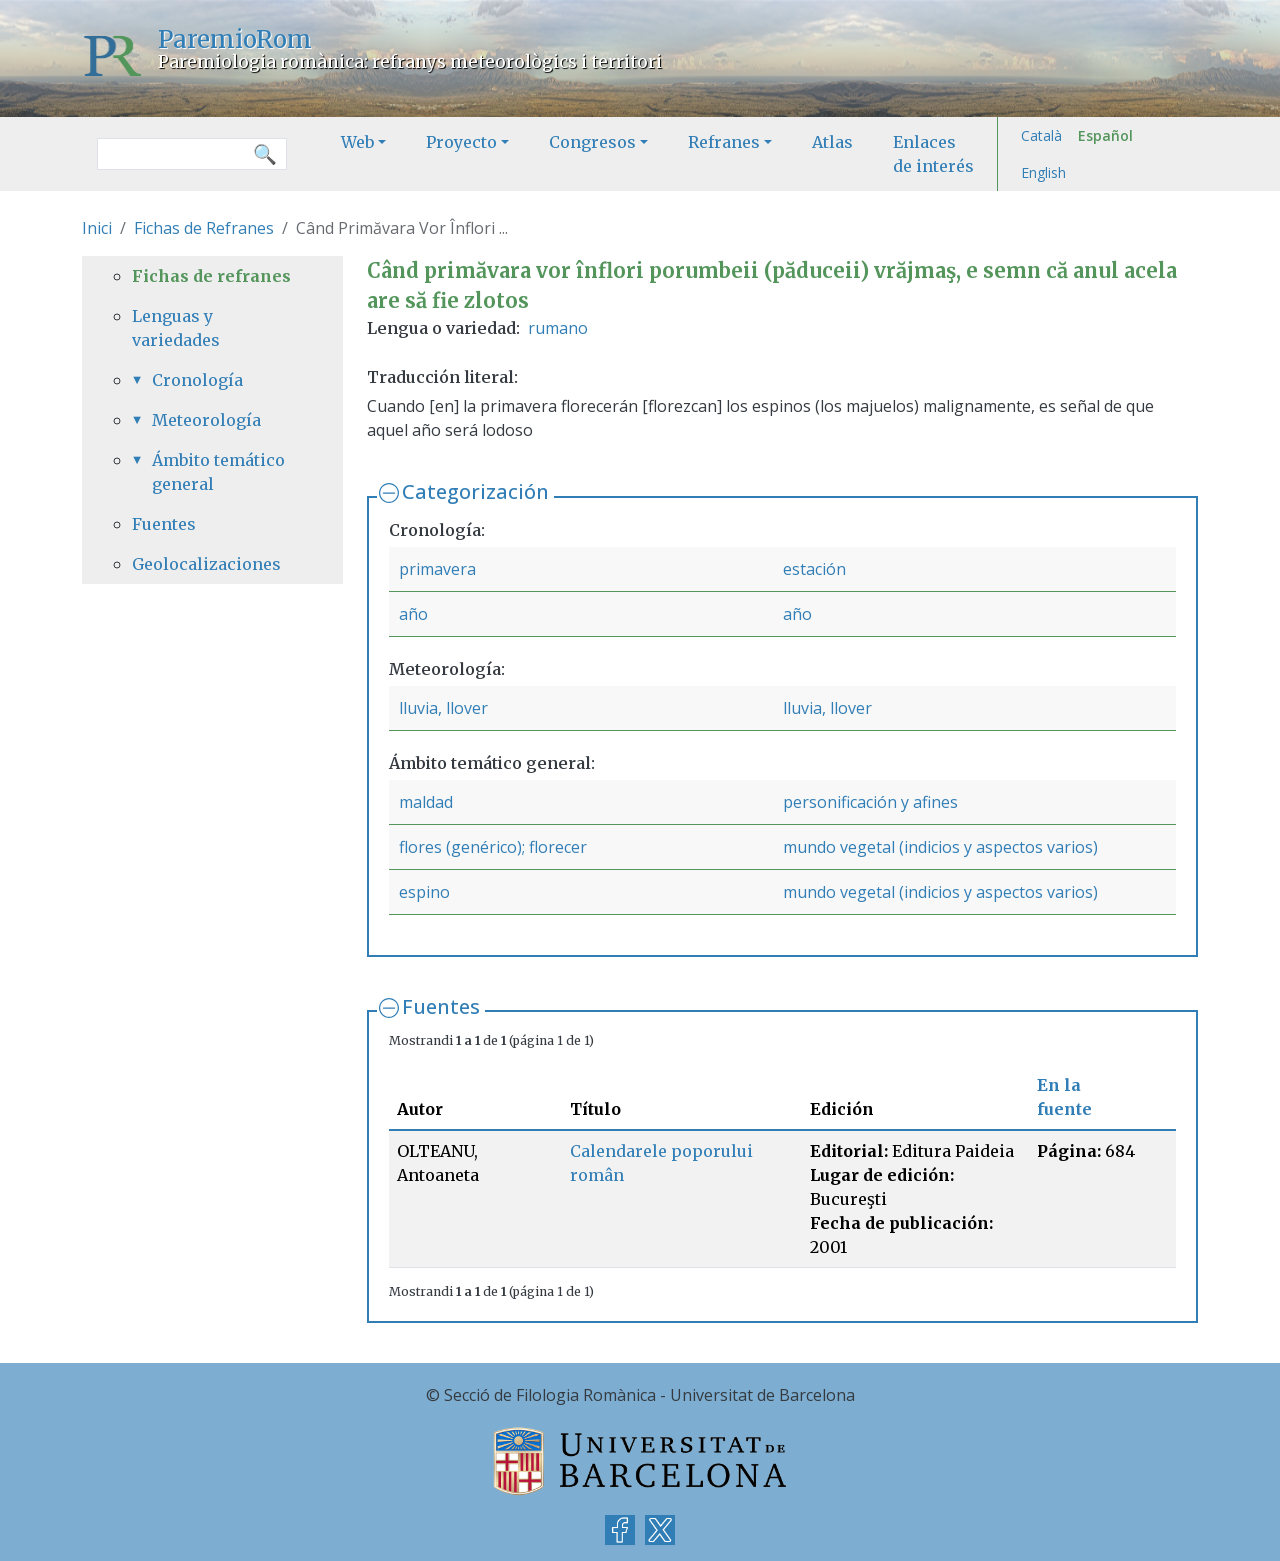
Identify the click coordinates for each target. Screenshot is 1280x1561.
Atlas (832, 142)
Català (1041, 135)
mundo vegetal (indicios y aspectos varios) (940, 847)
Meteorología (206, 420)
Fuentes (441, 1006)
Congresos (592, 142)
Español (1105, 135)
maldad (426, 802)
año (413, 614)
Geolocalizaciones (206, 564)
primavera (437, 569)
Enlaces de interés (933, 154)
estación (814, 569)
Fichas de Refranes (204, 228)
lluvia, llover (443, 708)
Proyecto (461, 142)
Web (357, 142)
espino (424, 892)
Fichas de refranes (211, 276)
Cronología (197, 380)
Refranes (724, 142)
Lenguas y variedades (176, 328)
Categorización (475, 491)
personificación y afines (870, 802)
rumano (558, 328)
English (1043, 172)
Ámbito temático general (218, 472)
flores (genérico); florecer (493, 847)
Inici (97, 228)
